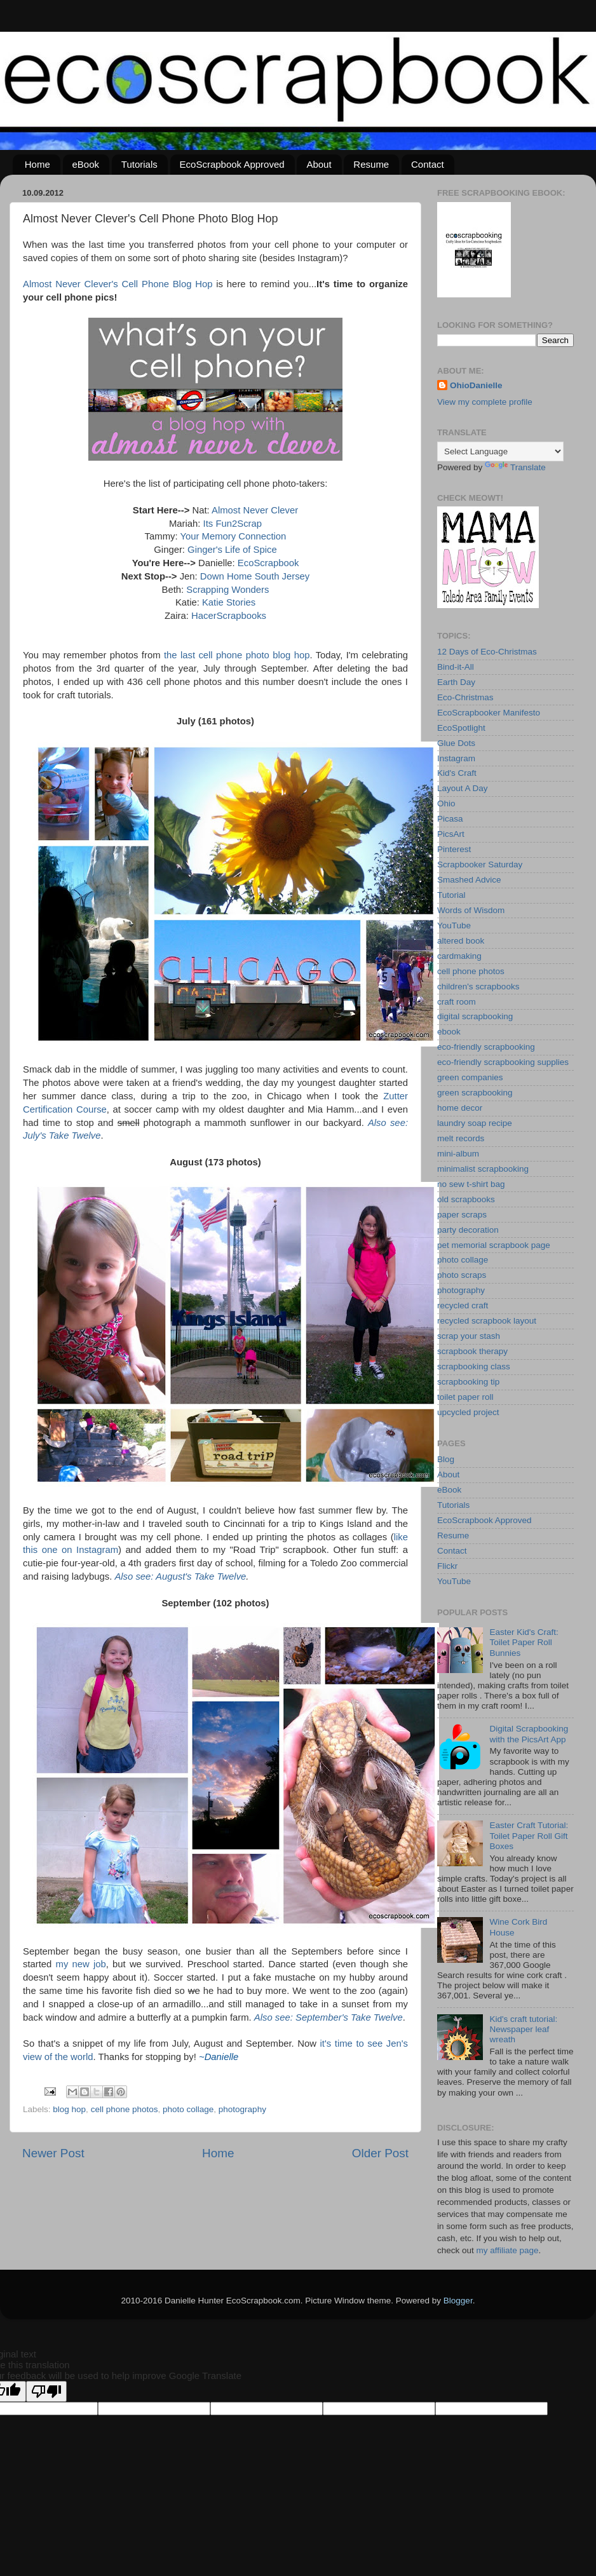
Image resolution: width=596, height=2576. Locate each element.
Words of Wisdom (471, 910)
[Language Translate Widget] (500, 451)
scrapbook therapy (472, 1351)
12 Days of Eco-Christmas (487, 651)
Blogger (458, 2300)
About (318, 164)
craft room (456, 1002)
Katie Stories (228, 602)
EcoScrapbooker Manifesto (488, 712)
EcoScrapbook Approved (232, 164)
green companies (470, 1077)
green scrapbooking (475, 1092)
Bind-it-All (455, 667)
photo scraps (461, 1275)
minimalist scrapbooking (483, 1169)
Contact (427, 164)
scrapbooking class (473, 1366)
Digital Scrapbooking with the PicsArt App (528, 1734)
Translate (515, 467)
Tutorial (451, 895)
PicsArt (450, 834)
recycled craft (462, 1305)
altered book (460, 941)
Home (37, 164)
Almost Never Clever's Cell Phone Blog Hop (118, 284)
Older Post (380, 2153)
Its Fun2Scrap (232, 524)
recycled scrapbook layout (486, 1320)
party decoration (468, 1230)
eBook (86, 164)
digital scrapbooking (475, 1016)
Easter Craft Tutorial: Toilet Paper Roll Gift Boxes (528, 1835)
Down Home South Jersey (254, 576)
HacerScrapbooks (228, 616)
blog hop (69, 2109)
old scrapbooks (466, 1199)
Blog (445, 1459)
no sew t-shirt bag (471, 1184)
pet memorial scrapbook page (493, 1245)
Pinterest (454, 849)
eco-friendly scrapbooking (486, 1047)
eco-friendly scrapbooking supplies (503, 1062)
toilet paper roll (465, 1397)
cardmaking (459, 956)
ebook (449, 1031)
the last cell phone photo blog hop (237, 655)
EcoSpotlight (461, 728)
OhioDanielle (476, 385)
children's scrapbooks (478, 986)
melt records (460, 1138)
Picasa (450, 819)
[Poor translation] (46, 2391)
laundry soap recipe (474, 1123)
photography (242, 2109)
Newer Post (53, 2153)
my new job (81, 1964)
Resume (371, 164)
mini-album (458, 1153)
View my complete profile (484, 402)
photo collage (188, 2109)
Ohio (446, 803)
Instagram (456, 758)
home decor (459, 1108)
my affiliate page (508, 2250)
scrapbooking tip (468, 1381)
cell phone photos (124, 2109)
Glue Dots (456, 743)
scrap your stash (468, 1336)
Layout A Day (462, 788)
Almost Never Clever (255, 510)
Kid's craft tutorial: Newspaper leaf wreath (523, 2029)
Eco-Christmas (465, 697)
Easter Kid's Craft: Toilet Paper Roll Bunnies (523, 1642)
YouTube (454, 925)
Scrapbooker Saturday (479, 864)
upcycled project (468, 1412)
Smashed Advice (469, 880)
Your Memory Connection (233, 536)
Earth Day (456, 682)
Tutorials (139, 164)
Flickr (447, 1566)
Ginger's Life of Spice (232, 550)
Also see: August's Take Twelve (180, 1576)
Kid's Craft (457, 773)
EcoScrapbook (268, 563)
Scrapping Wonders (227, 590)
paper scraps (462, 1214)
